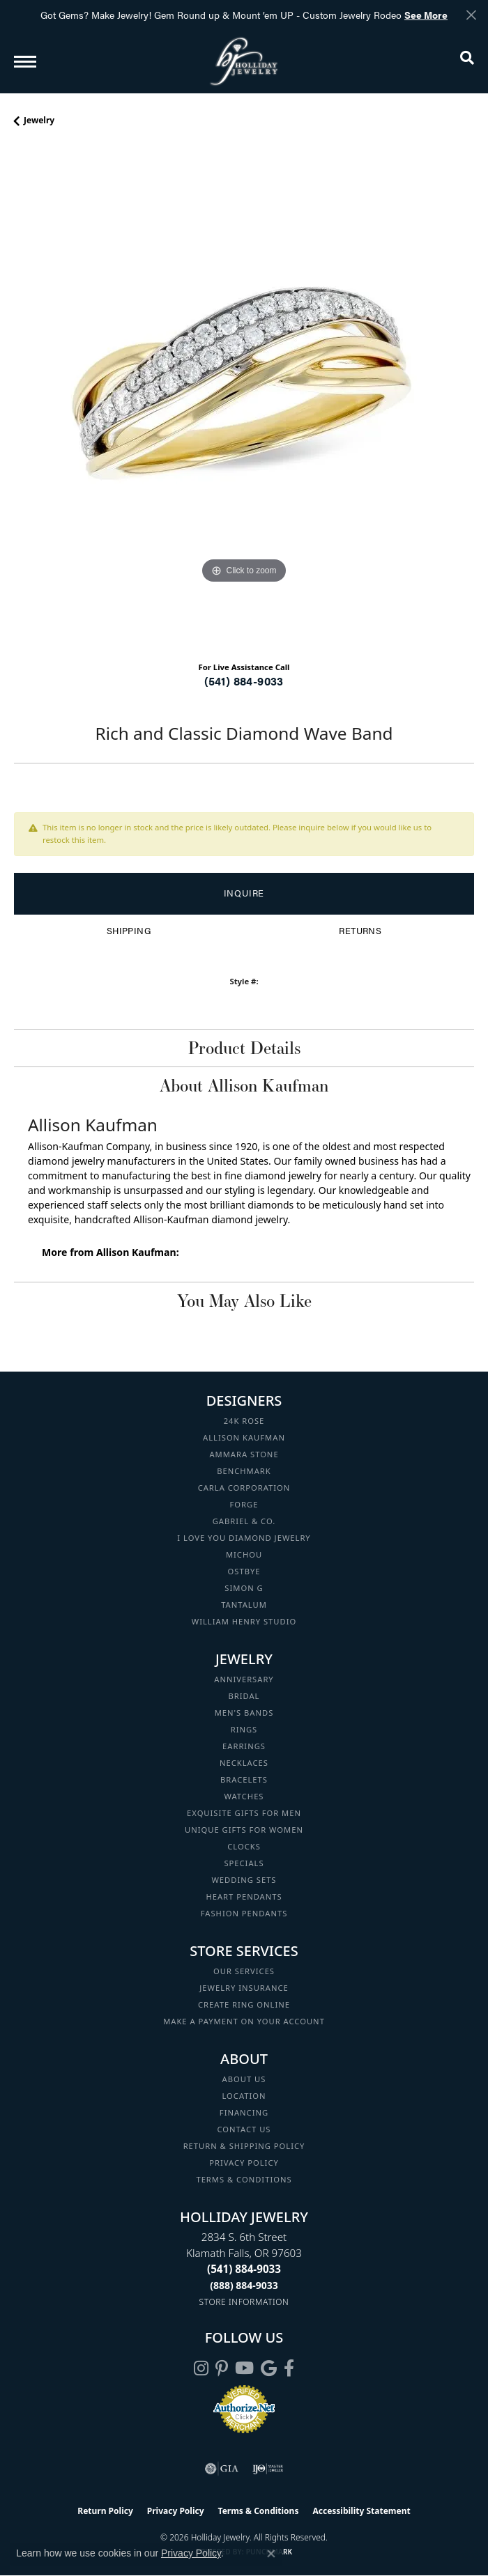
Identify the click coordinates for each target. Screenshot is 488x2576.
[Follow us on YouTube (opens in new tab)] (244, 2368)
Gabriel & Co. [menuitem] (244, 1521)
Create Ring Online (244, 2004)
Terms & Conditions (243, 2179)
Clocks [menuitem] (244, 1846)
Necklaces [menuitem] (244, 1763)
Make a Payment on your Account (244, 2021)
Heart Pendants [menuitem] (244, 1896)
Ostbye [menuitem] (244, 1571)
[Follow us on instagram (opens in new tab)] (201, 2368)
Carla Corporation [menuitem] (244, 1487)
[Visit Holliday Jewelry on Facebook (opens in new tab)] (289, 2368)
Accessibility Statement (361, 2511)
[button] (467, 60)
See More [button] (426, 15)
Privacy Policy (244, 2162)
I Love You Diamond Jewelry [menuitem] (243, 1538)
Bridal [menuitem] (244, 1696)
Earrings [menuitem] (244, 1746)
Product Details (244, 1048)
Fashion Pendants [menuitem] (244, 1913)
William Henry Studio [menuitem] (244, 1621)
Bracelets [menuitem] (244, 1779)
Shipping (129, 930)
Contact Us (244, 2129)
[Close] (471, 15)
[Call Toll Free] (244, 2285)
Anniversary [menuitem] (243, 1679)
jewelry (39, 120)
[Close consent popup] (271, 2554)
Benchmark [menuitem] (244, 1471)
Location (244, 2095)
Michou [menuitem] (244, 1554)
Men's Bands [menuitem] (244, 1712)
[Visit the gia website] (221, 2468)
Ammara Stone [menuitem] (243, 1454)
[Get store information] (244, 2302)
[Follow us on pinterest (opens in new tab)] (221, 2368)
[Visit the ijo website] (268, 2468)
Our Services (244, 1971)
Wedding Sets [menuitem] (243, 1880)
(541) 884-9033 (244, 681)
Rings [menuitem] (244, 1729)
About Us (244, 2079)
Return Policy (105, 2511)
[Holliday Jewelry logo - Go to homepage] (244, 61)
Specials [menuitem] (244, 1863)
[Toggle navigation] (25, 62)
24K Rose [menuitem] (244, 1420)
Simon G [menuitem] (243, 1588)
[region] (244, 399)
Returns (360, 930)
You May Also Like (244, 1300)
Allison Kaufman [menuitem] (244, 1437)
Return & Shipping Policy (244, 2146)
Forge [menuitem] (244, 1504)
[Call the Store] (244, 2269)
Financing (244, 2112)
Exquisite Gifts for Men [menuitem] (244, 1813)
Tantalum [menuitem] (244, 1604)
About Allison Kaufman (244, 1085)
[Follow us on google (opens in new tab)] (269, 2368)
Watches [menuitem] (244, 1796)
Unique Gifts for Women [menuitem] (244, 1829)
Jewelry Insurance (243, 1988)
